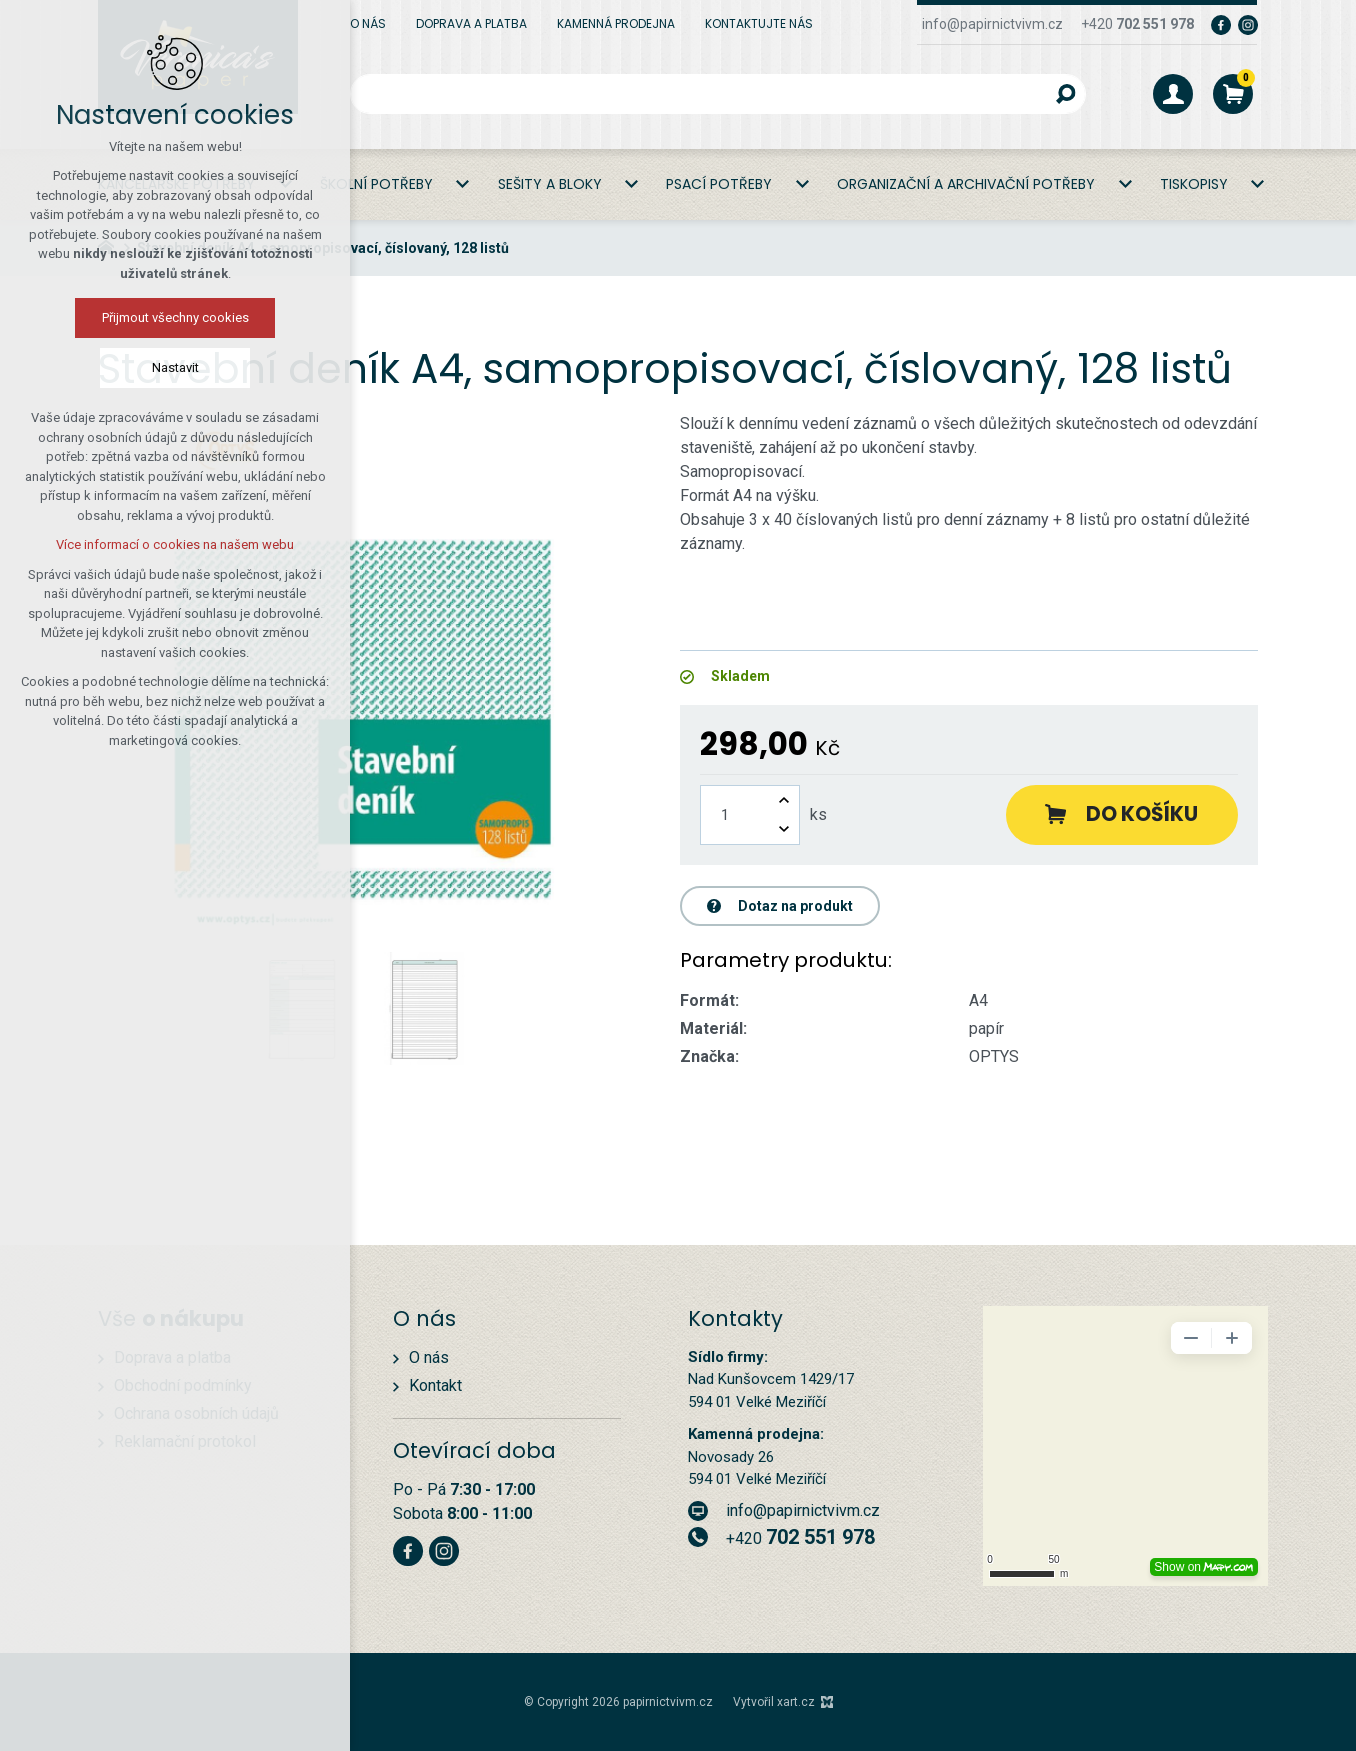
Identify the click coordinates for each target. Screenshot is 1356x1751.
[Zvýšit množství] (784, 800)
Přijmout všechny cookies (175, 317)
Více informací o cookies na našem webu (175, 544)
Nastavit (175, 367)
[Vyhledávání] (1066, 94)
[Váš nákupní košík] (1233, 94)
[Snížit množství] (784, 829)
